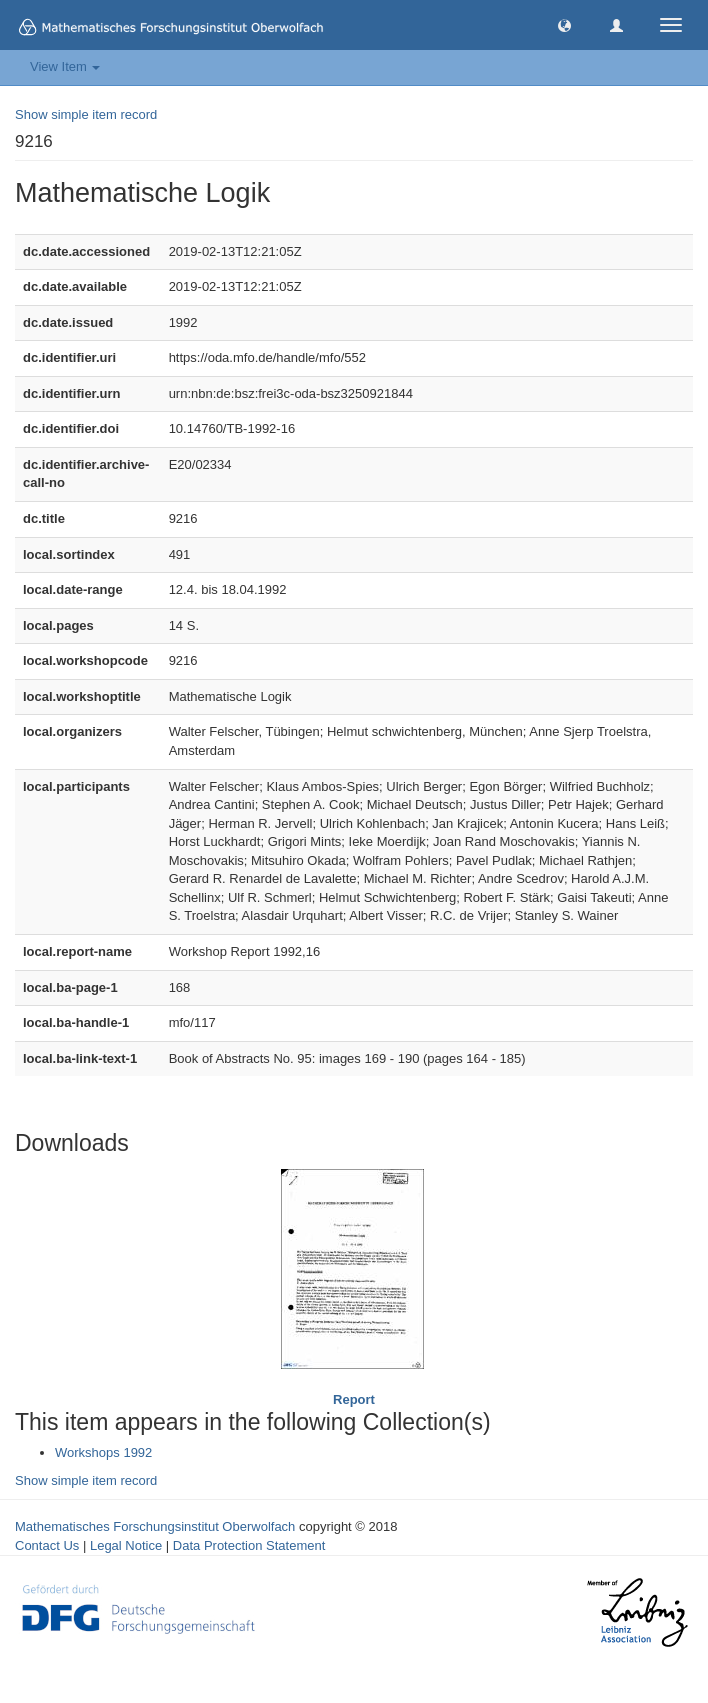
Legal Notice (126, 1545)
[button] (564, 24)
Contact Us (47, 1545)
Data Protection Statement (249, 1545)
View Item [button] (65, 66)
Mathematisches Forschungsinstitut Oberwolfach (155, 1526)
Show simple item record (86, 114)
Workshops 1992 (103, 1452)
